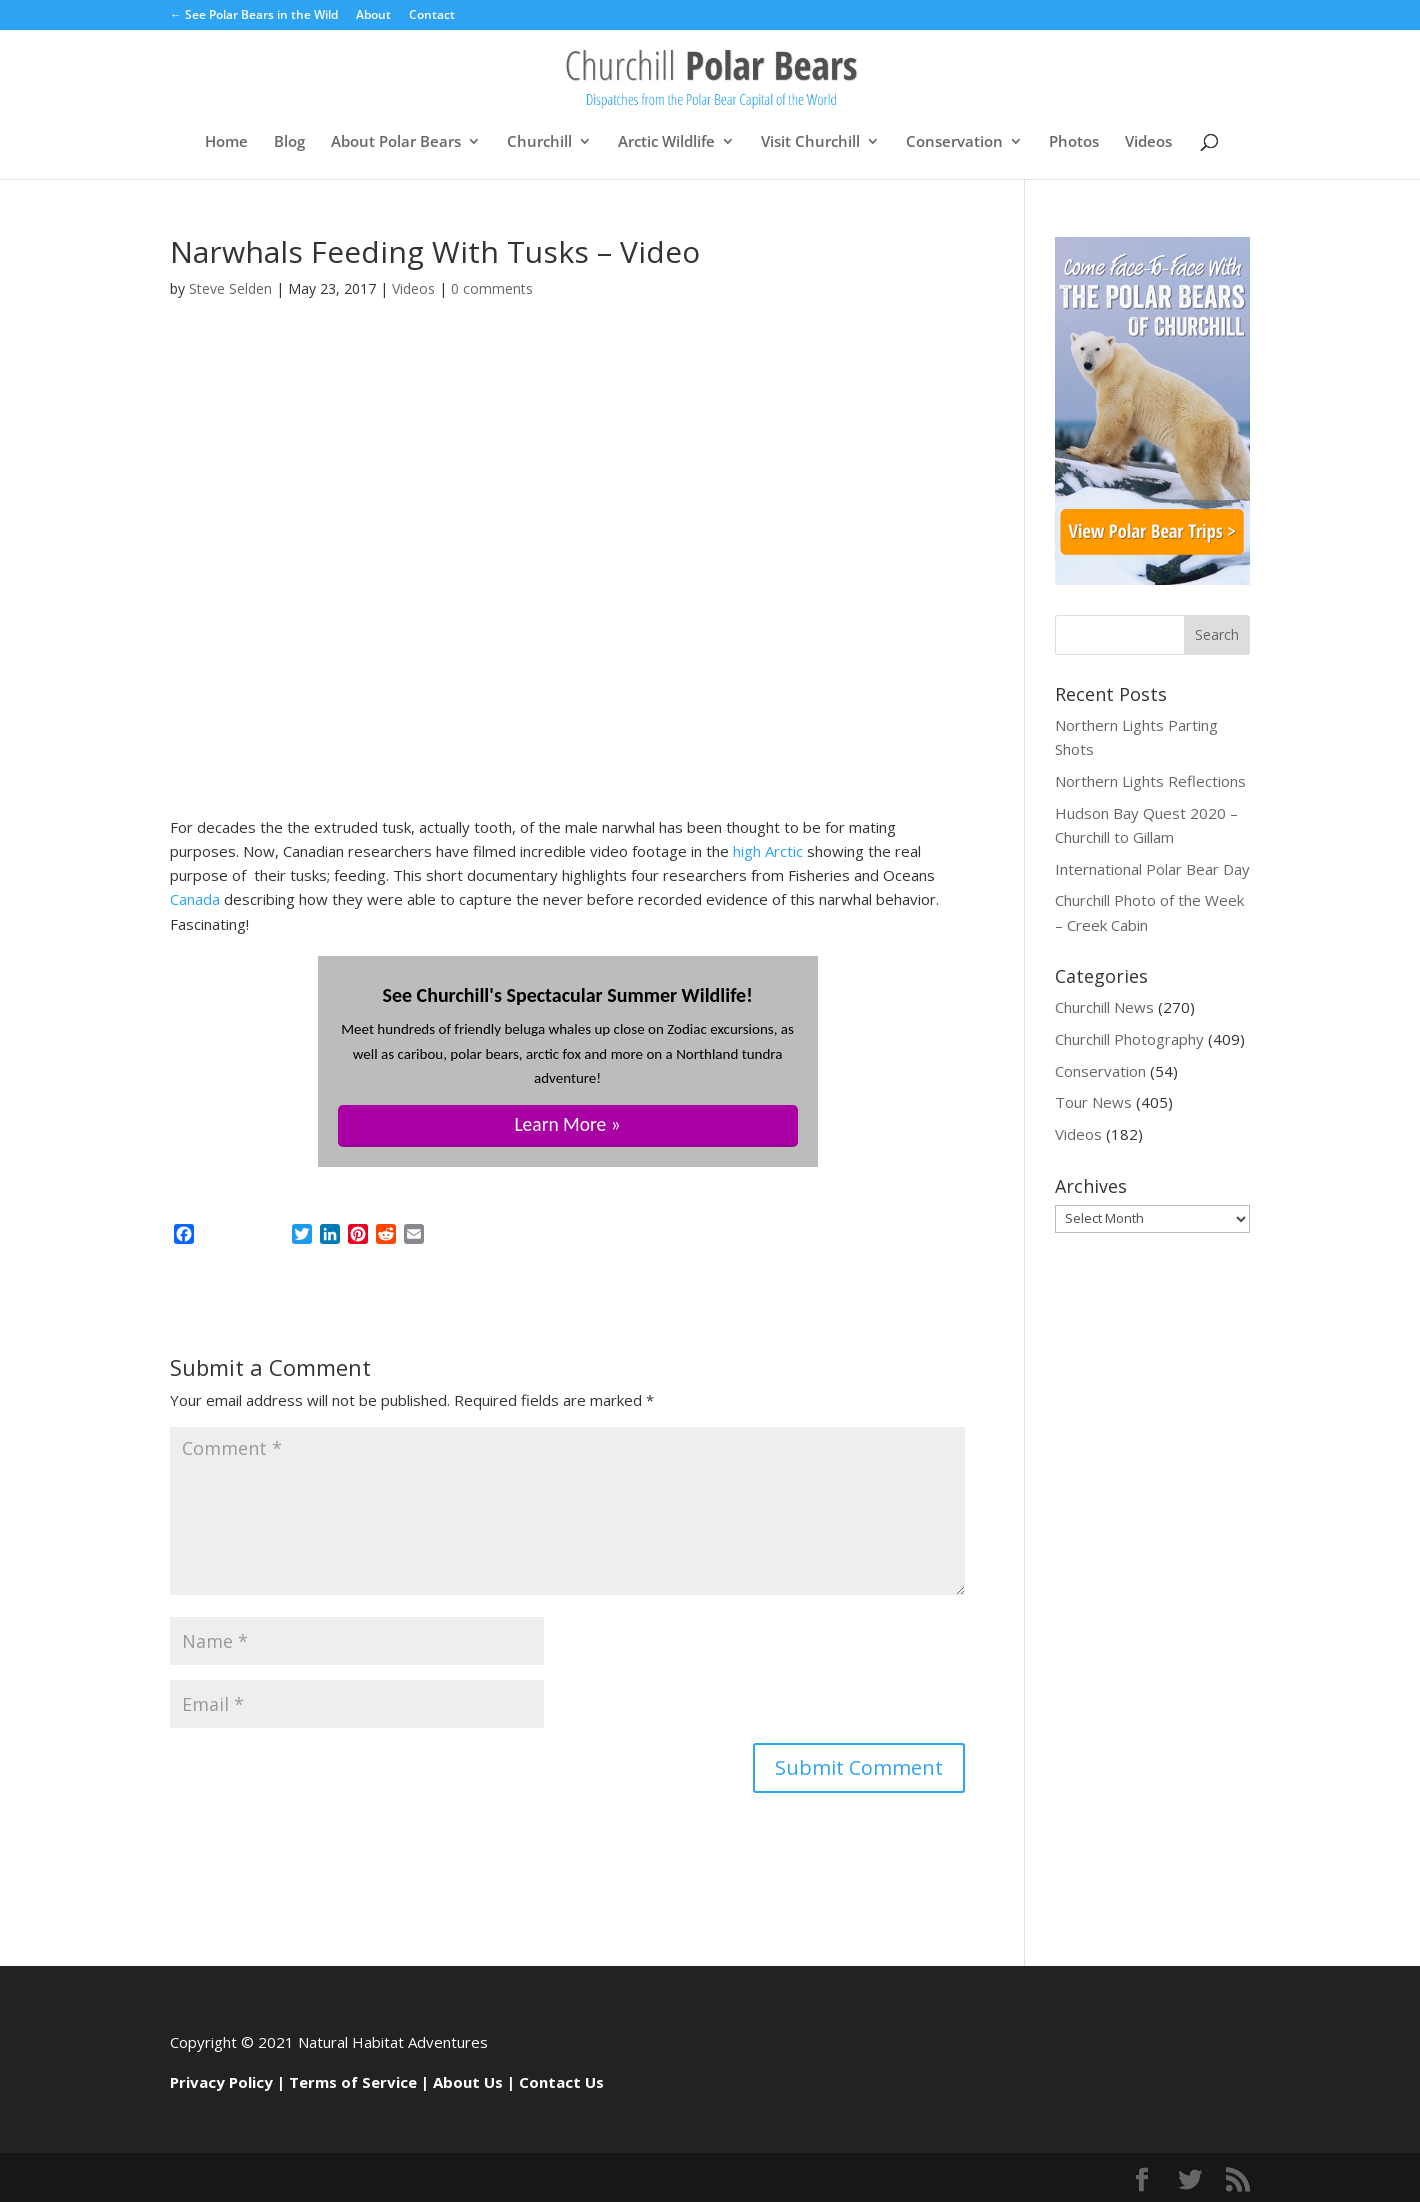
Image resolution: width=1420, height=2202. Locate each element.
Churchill (539, 142)
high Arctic (768, 851)
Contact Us (561, 2082)
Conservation (954, 142)
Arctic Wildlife (666, 142)
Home (226, 142)
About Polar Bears (396, 142)
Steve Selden (230, 288)
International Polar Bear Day (1152, 869)
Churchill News (1104, 1007)
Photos (1074, 142)
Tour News (1093, 1102)
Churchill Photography (1129, 1039)
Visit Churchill (810, 142)
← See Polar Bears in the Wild (254, 16)
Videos (1148, 142)
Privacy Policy (221, 2082)
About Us (468, 2082)
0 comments (492, 288)
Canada (195, 899)
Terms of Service (353, 2082)
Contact (432, 16)
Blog (289, 142)
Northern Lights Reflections (1150, 781)
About (373, 16)
